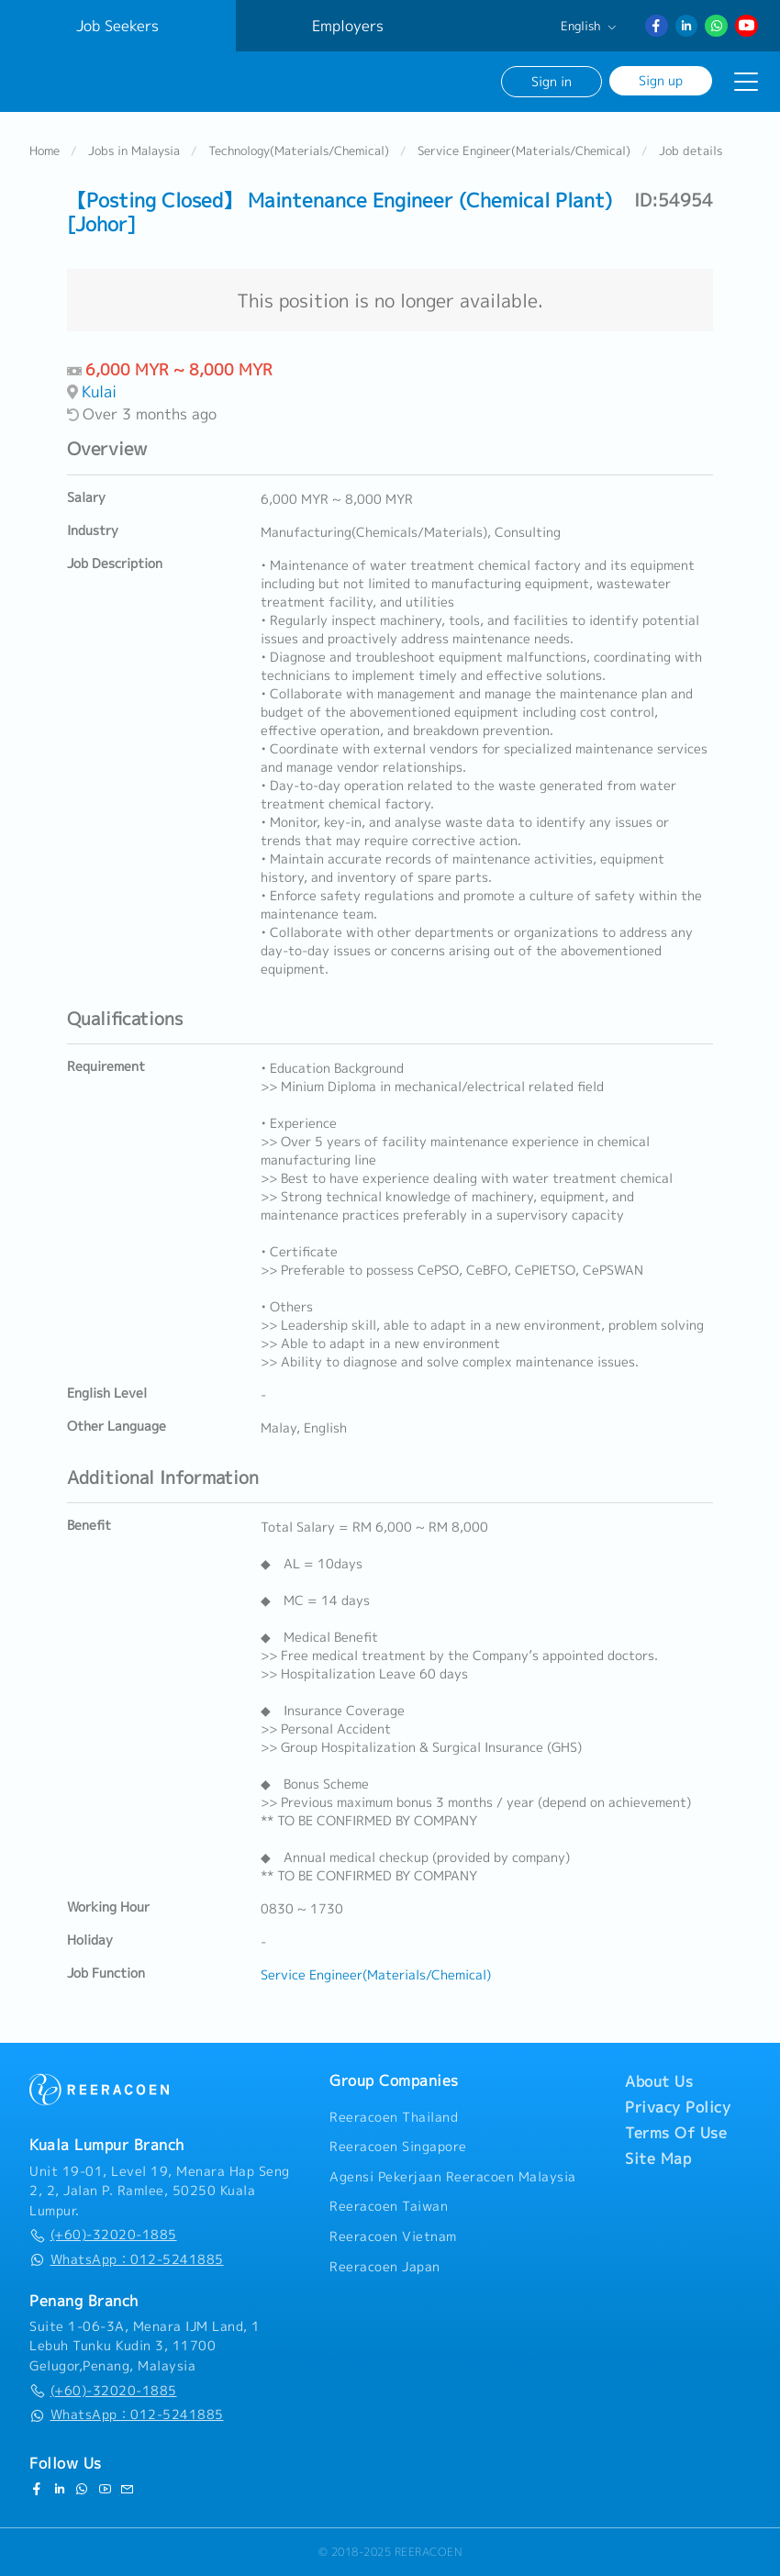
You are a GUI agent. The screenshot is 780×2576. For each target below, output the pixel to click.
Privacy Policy (677, 2107)
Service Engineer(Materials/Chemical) (524, 150)
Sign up (661, 80)
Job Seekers (117, 26)
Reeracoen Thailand (393, 2117)
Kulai (99, 391)
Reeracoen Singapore (398, 2146)
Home (44, 150)
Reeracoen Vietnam (393, 2236)
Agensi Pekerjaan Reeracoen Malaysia (452, 2177)
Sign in (551, 81)
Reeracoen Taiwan (388, 2206)
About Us (659, 2081)
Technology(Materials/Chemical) (298, 150)
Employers (348, 26)
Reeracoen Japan (384, 2267)
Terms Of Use (676, 2133)
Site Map (658, 2158)
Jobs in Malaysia (134, 150)
